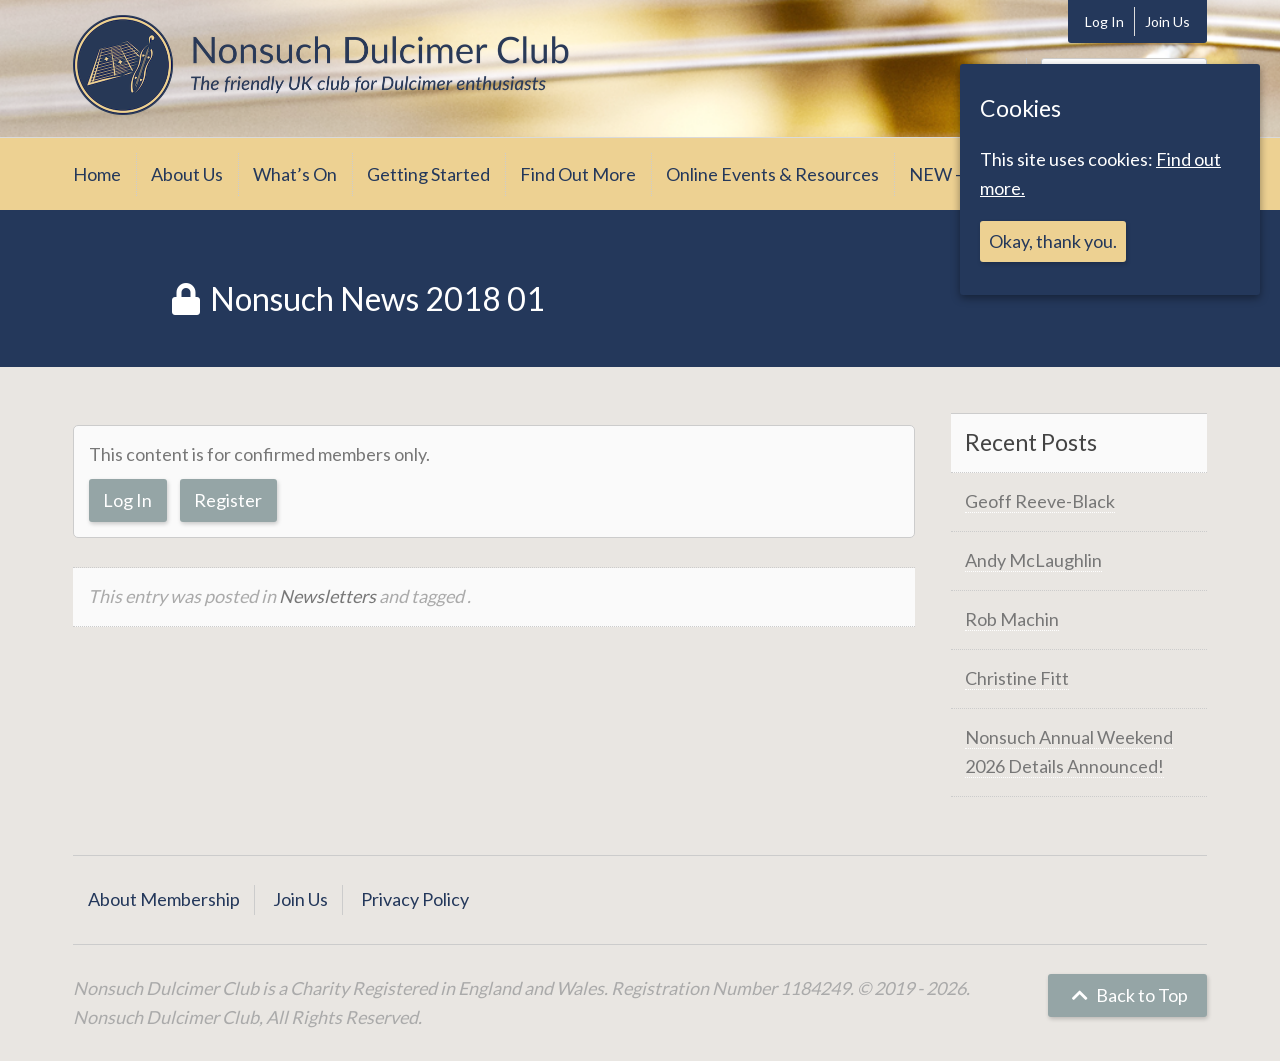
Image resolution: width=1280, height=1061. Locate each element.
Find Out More (578, 174)
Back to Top (1127, 995)
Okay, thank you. (1053, 241)
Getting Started (428, 174)
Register (228, 500)
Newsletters (327, 596)
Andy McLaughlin (1033, 560)
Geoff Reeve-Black (1040, 501)
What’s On (295, 174)
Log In (1104, 21)
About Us (187, 174)
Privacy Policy (415, 899)
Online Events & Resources (772, 174)
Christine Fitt (1017, 678)
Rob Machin (1012, 619)
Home (97, 174)
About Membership (164, 899)
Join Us (1167, 21)
